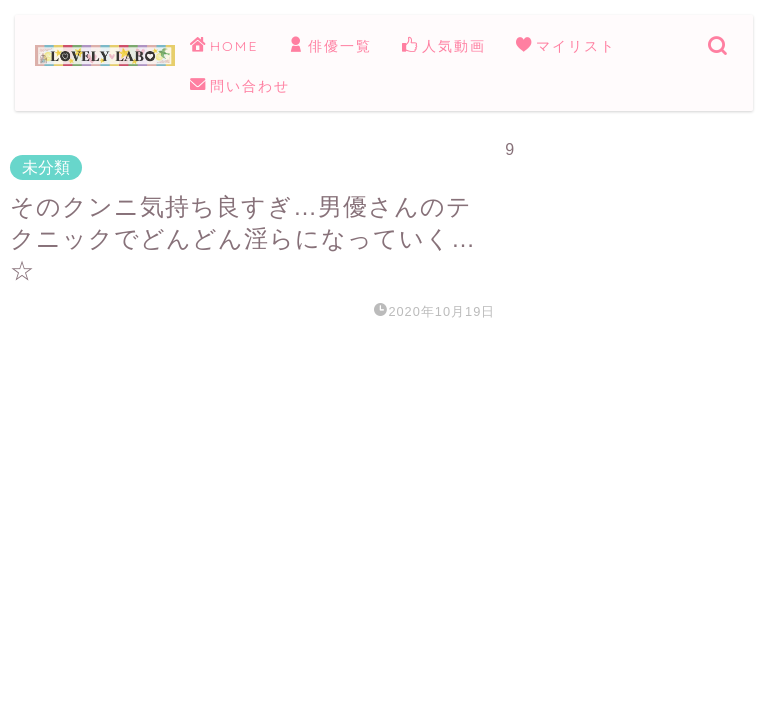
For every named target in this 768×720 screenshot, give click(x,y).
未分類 (46, 167)
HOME (224, 47)
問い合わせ (240, 87)
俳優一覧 (330, 47)
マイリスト (566, 47)
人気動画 (444, 47)
